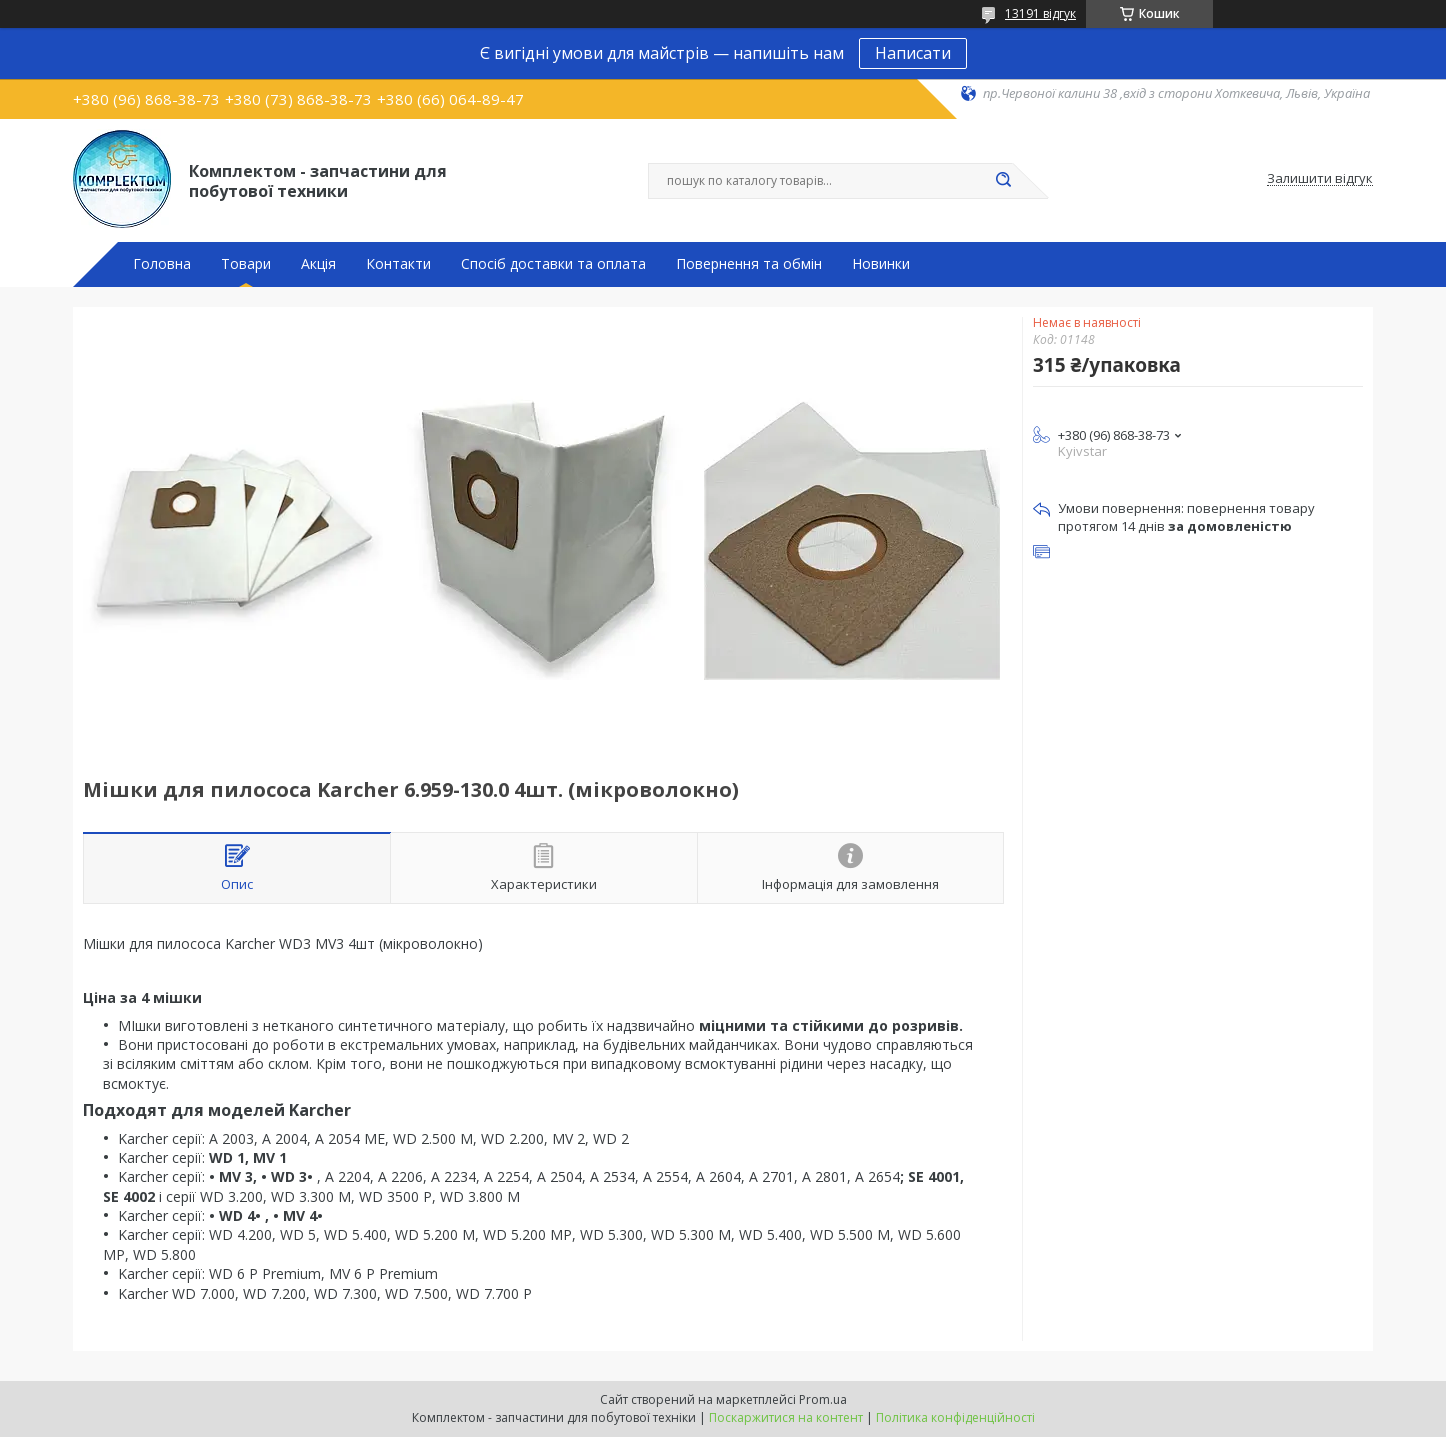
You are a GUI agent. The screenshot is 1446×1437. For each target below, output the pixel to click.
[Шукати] (1003, 181)
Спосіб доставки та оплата (553, 264)
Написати (913, 53)
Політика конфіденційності (955, 1417)
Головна (162, 264)
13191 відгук (1040, 13)
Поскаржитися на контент (786, 1417)
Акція (318, 264)
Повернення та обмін (749, 264)
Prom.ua (823, 1399)
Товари (246, 264)
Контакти (398, 264)
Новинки (881, 264)
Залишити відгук (1320, 179)
